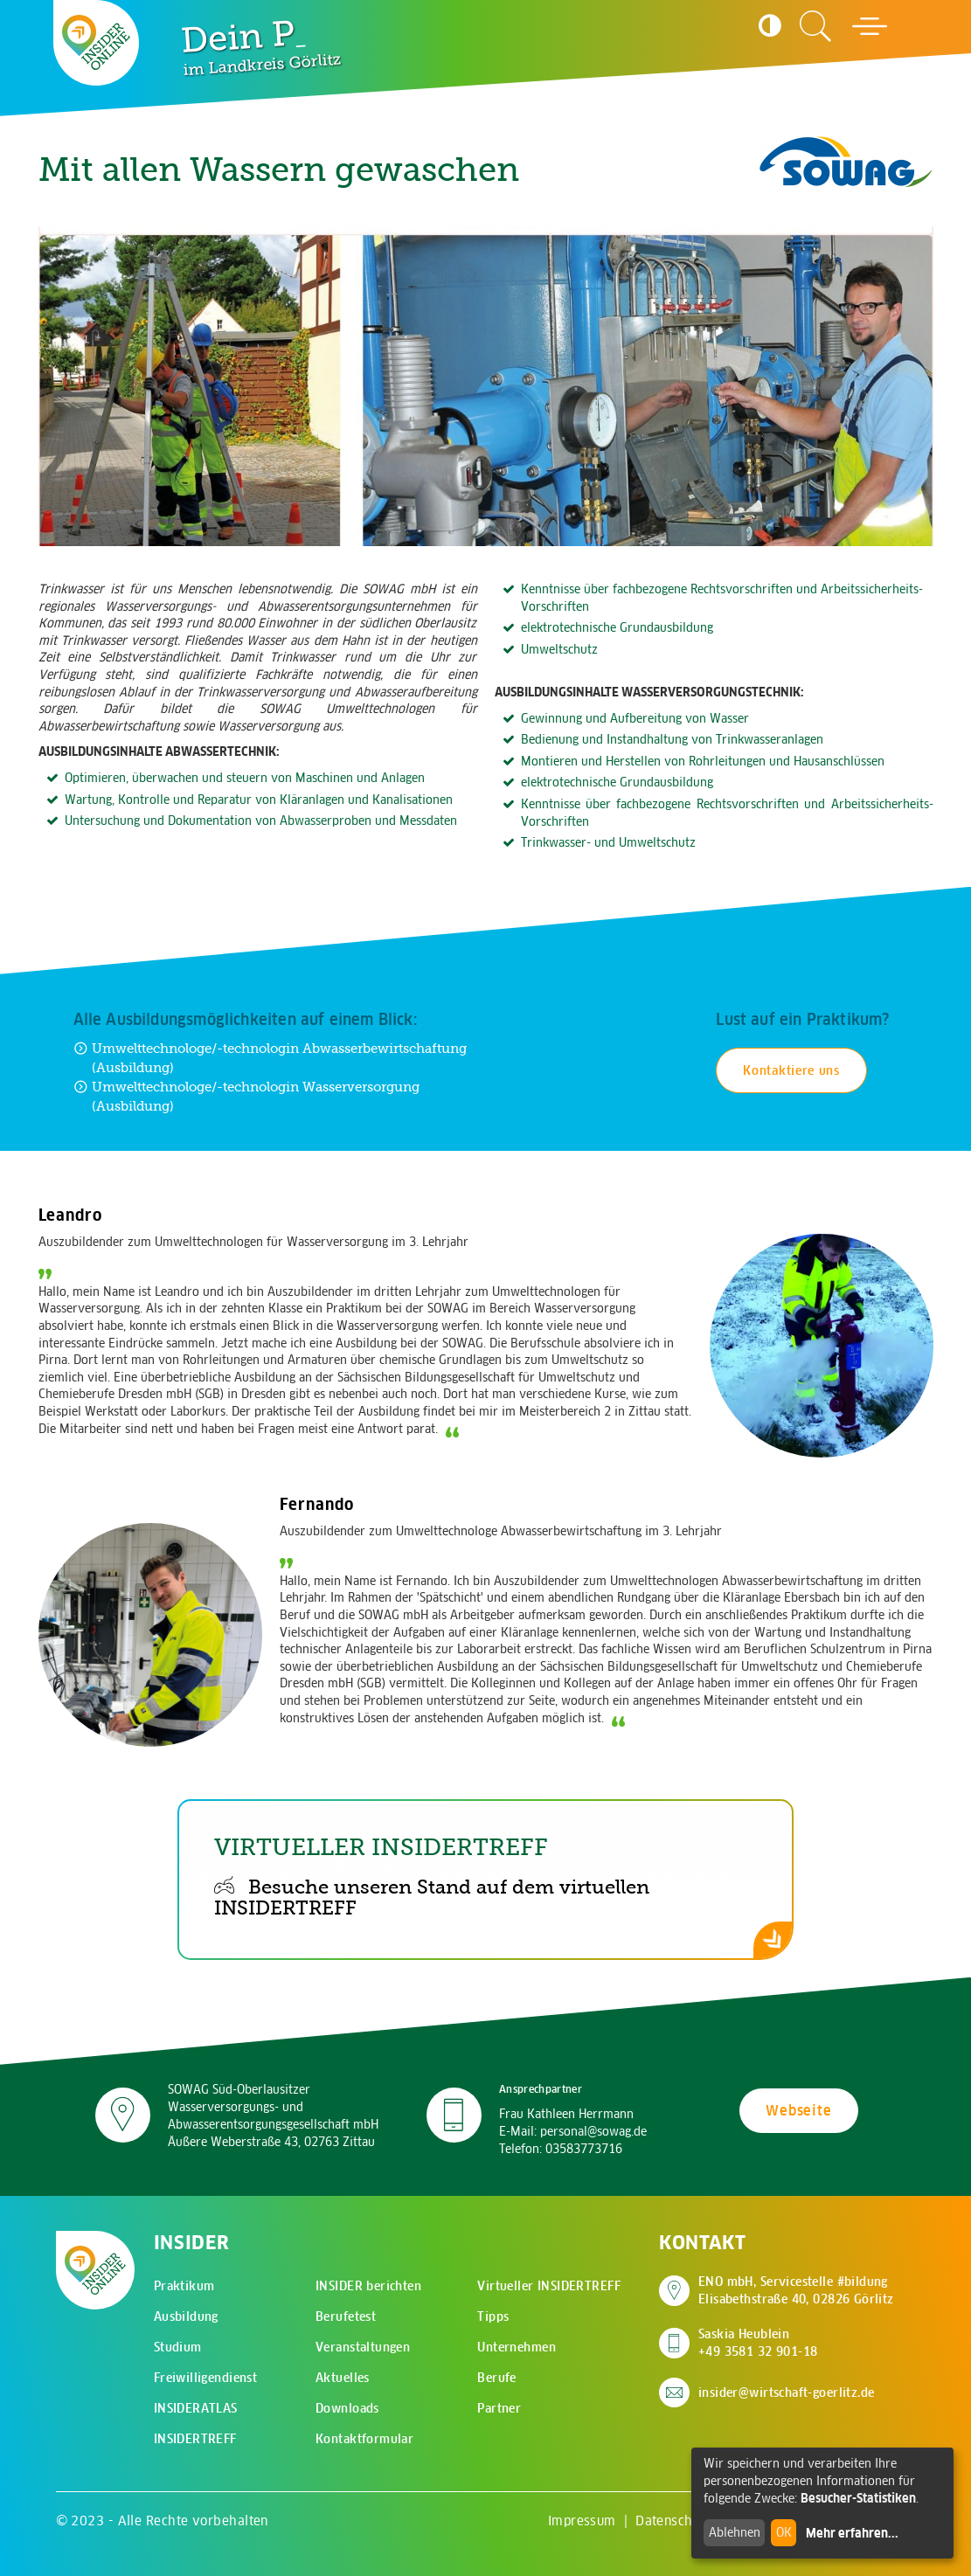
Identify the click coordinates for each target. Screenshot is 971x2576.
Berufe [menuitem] (497, 2378)
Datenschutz (673, 2520)
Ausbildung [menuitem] (186, 2316)
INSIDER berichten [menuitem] (368, 2286)
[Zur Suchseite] (815, 26)
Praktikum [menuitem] (184, 2286)
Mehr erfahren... (852, 2533)
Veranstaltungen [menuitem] (363, 2347)
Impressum (582, 2520)
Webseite (798, 2110)
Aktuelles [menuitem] (343, 2378)
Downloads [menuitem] (347, 2408)
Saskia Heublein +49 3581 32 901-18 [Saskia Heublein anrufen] (758, 2342)
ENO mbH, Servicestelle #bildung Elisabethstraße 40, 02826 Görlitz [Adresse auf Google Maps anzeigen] (796, 2290)
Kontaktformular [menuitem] (364, 2439)
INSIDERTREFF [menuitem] (195, 2439)
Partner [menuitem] (499, 2408)
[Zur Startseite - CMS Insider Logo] (96, 42)
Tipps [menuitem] (493, 2316)
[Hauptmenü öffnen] (869, 26)
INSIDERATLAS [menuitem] (196, 2408)
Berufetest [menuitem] (346, 2316)
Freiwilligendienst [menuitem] (206, 2378)
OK (784, 2532)
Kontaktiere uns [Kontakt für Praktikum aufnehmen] (791, 1070)
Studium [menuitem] (178, 2347)
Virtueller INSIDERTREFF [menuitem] (549, 2286)
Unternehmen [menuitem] (516, 2347)
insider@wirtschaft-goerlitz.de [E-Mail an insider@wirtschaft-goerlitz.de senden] (786, 2392)
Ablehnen (734, 2532)
